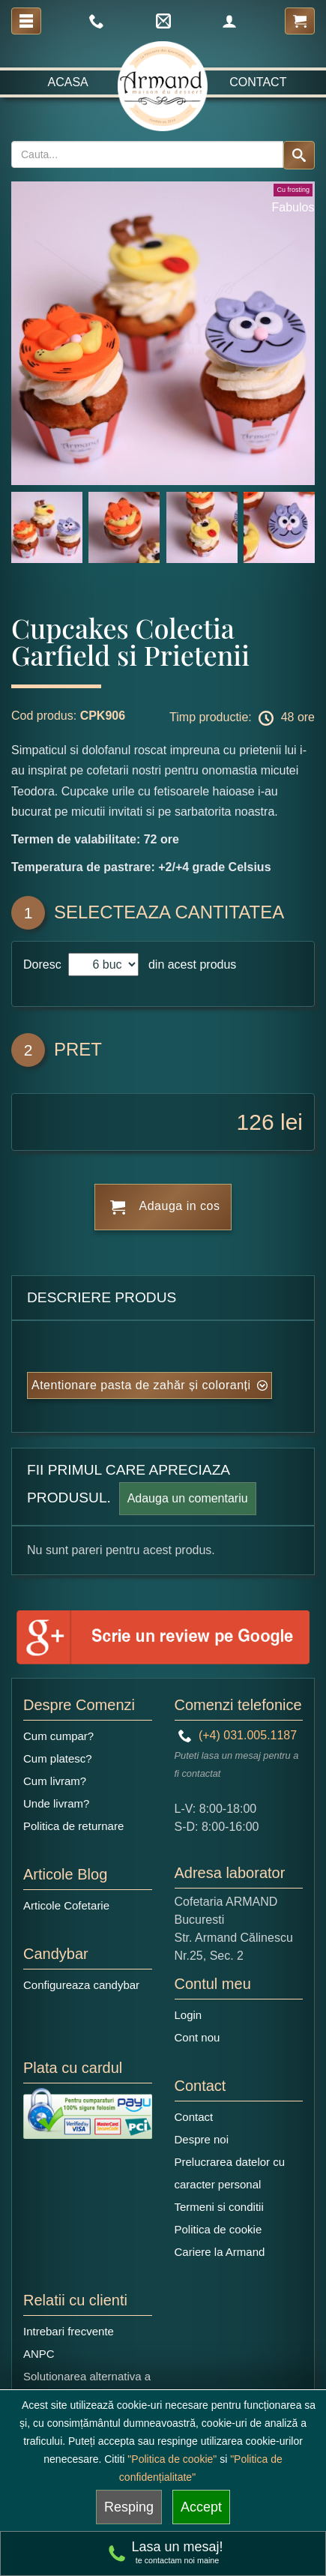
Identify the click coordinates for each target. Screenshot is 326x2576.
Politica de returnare (73, 1826)
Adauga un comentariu (187, 1498)
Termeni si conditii (219, 2206)
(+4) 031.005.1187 (238, 1735)
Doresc (43, 964)
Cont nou (197, 2037)
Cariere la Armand (220, 2251)
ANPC (39, 2353)
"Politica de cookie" (172, 2459)
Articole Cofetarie (66, 1905)
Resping (129, 2507)
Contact (257, 82)
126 (255, 1122)
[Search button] (299, 155)
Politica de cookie (218, 2229)
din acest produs (189, 964)
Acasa (68, 82)
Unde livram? (56, 1803)
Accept (201, 2507)
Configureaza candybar (81, 1984)
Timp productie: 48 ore (242, 718)
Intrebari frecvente (68, 2331)
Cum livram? (54, 1781)
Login (188, 2014)
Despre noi (202, 2139)
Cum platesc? (57, 1758)
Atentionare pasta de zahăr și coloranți (141, 1385)
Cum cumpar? (58, 1736)
